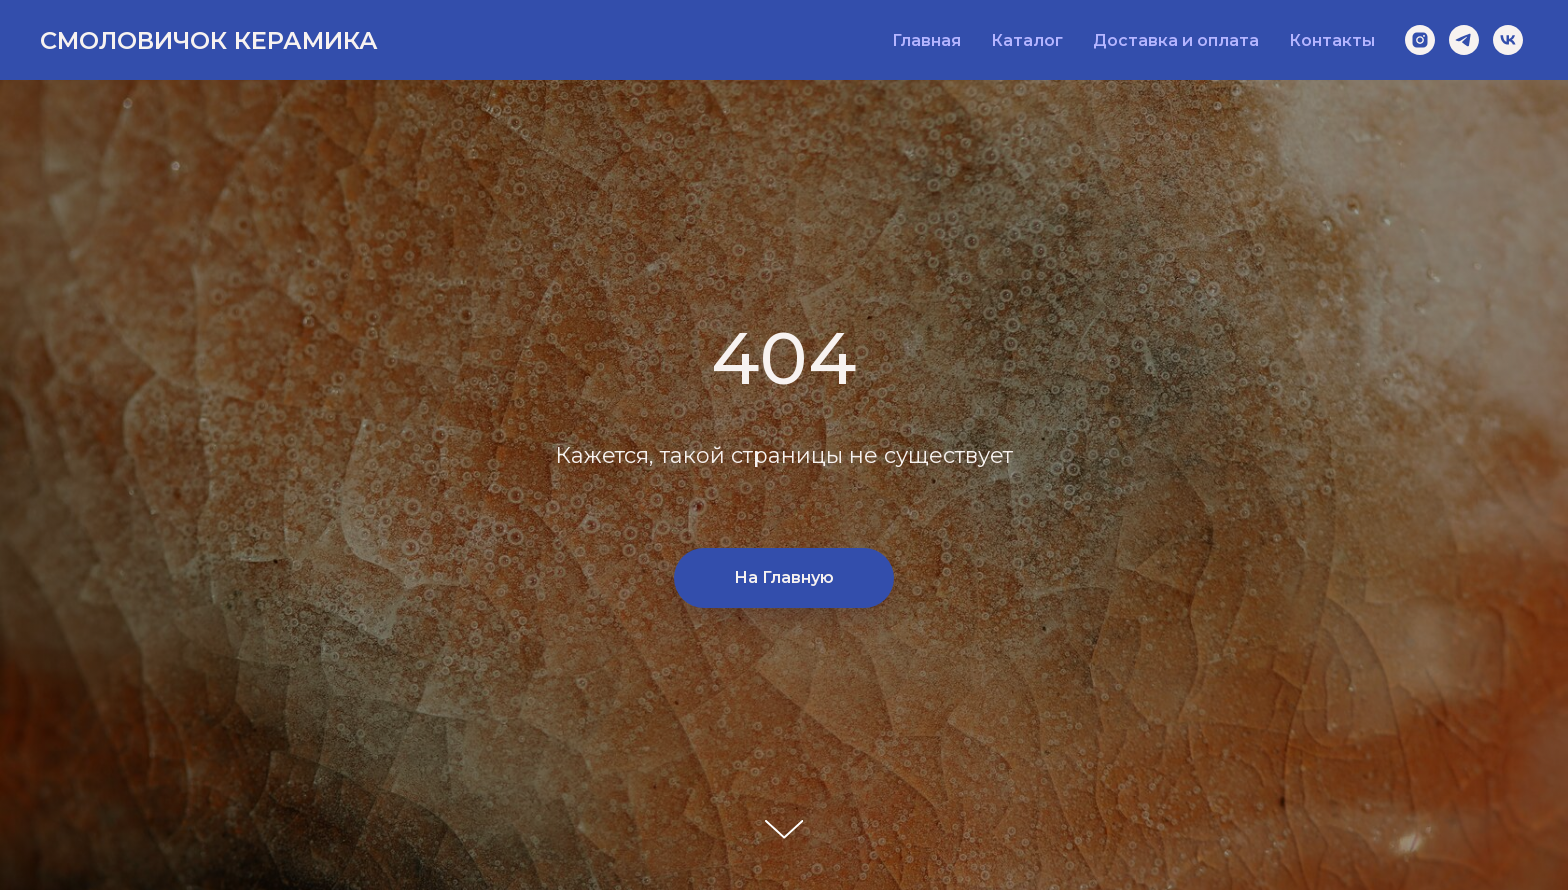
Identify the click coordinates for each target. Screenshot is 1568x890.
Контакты (1332, 40)
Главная (926, 40)
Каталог (1027, 40)
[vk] (1508, 40)
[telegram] (1464, 40)
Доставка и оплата (1176, 40)
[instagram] (1420, 40)
